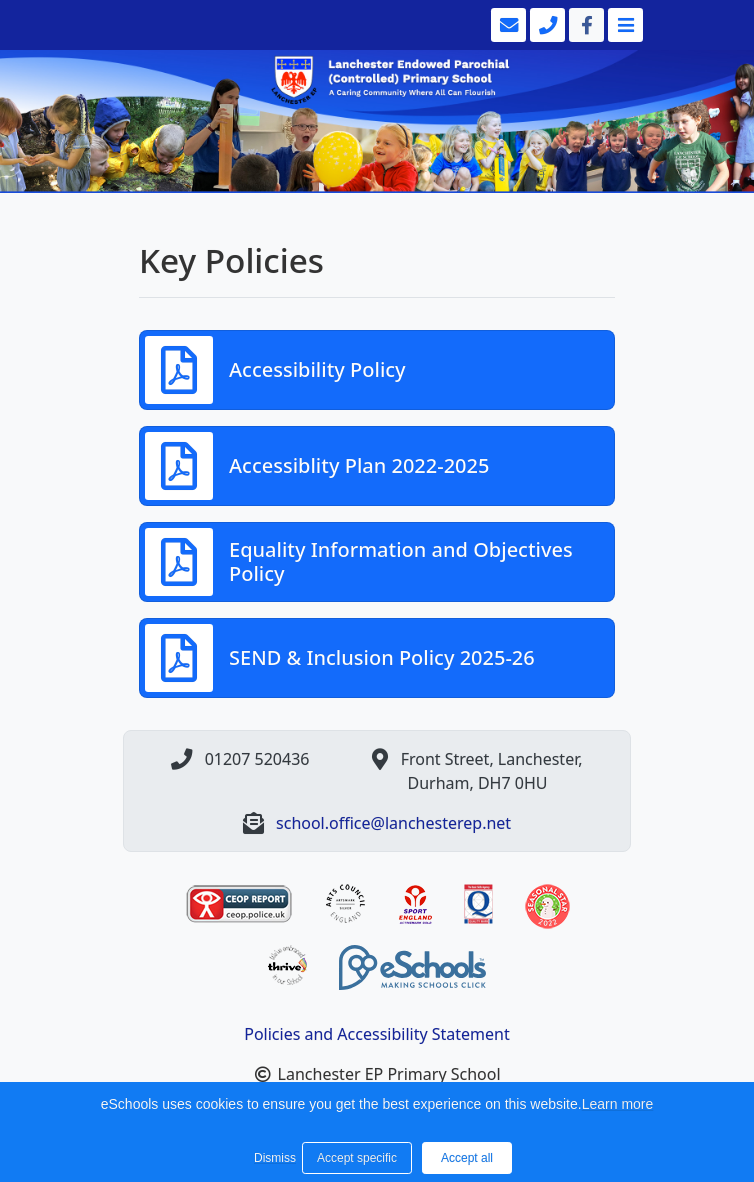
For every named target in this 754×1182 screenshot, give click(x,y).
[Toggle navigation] (623, 25)
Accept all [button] (467, 1158)
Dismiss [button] (273, 1158)
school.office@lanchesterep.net (393, 823)
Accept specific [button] (357, 1158)
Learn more (618, 1104)
